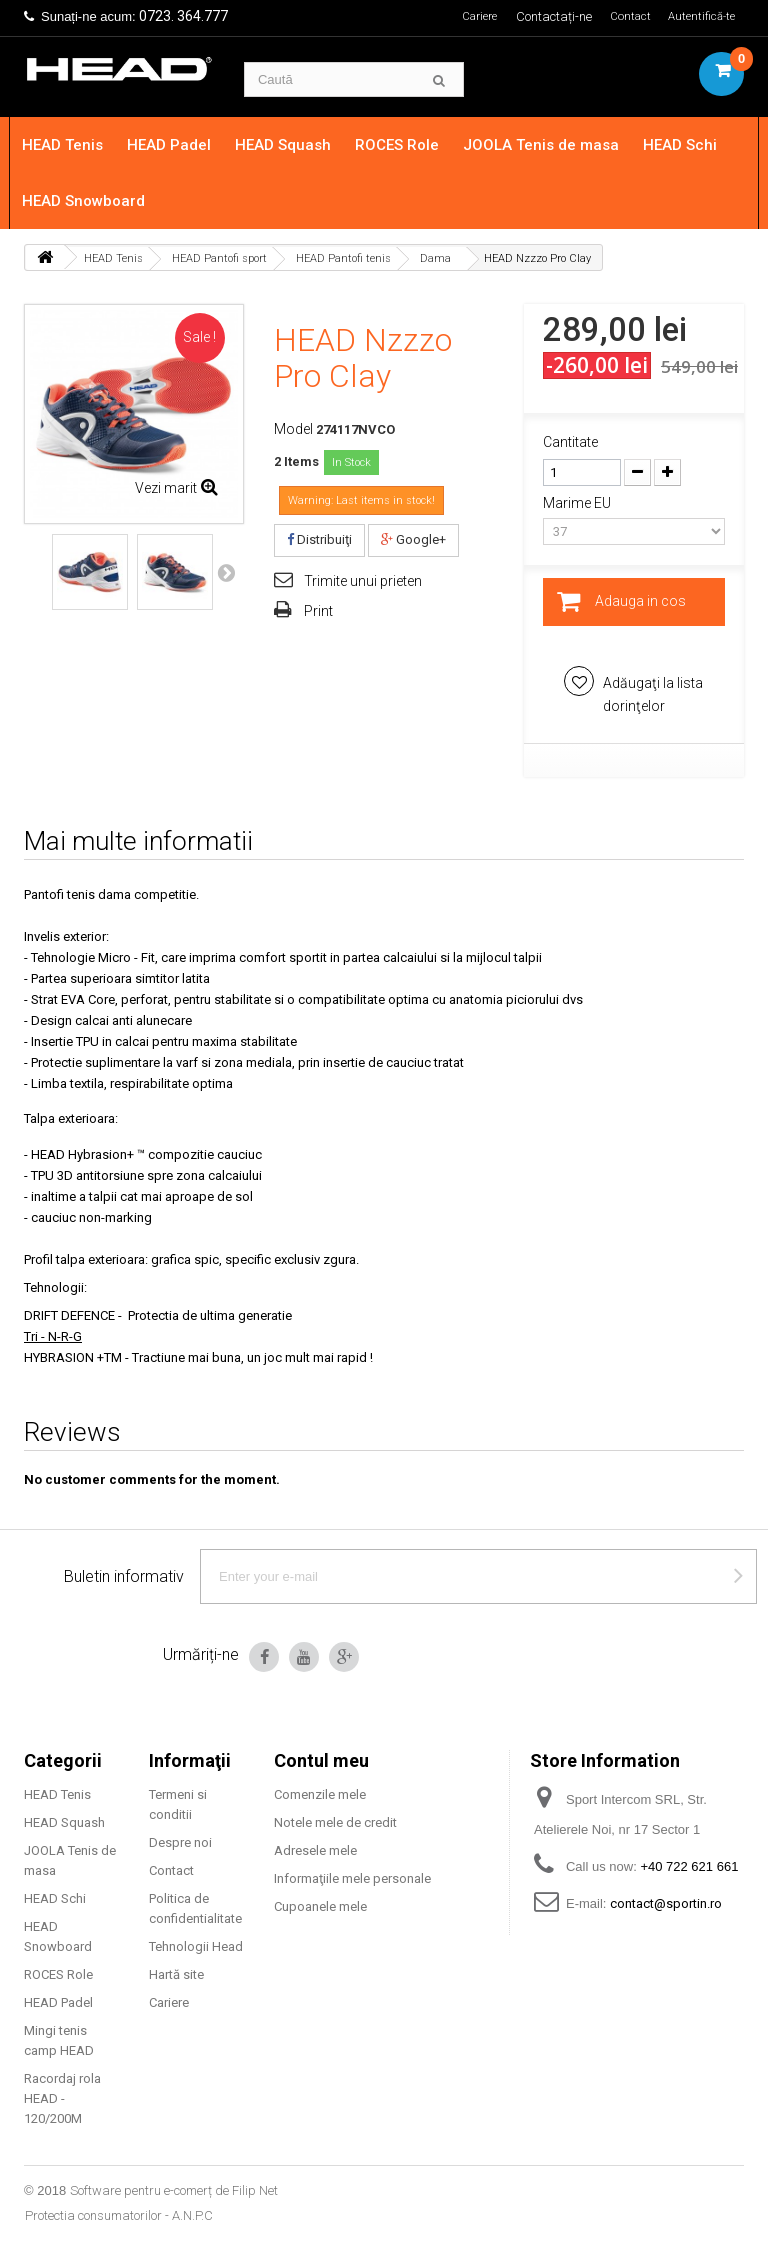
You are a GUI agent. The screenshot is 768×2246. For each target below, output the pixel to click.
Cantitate (570, 442)
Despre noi (180, 1842)
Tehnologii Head (196, 1946)
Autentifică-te (698, 16)
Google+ (413, 539)
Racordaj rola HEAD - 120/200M (62, 2098)
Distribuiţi (319, 539)
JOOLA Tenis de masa (555, 145)
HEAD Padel (183, 145)
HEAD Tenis (76, 145)
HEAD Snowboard (97, 201)
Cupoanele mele (320, 1906)
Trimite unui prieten (363, 581)
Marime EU (578, 503)
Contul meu (321, 1760)
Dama (435, 258)
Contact (623, 16)
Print (318, 611)
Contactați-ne (545, 16)
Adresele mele (315, 1850)
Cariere (467, 16)
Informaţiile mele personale (352, 1878)
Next (226, 572)
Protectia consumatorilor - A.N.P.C (119, 2215)
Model (293, 429)
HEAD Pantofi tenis (343, 258)
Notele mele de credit (335, 1822)
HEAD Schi (694, 145)
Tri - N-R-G (53, 1336)
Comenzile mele (320, 1794)
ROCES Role (411, 145)
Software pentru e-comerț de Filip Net (174, 2190)
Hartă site (176, 1974)
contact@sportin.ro (666, 1903)
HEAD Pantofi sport (219, 258)
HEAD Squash (297, 145)
